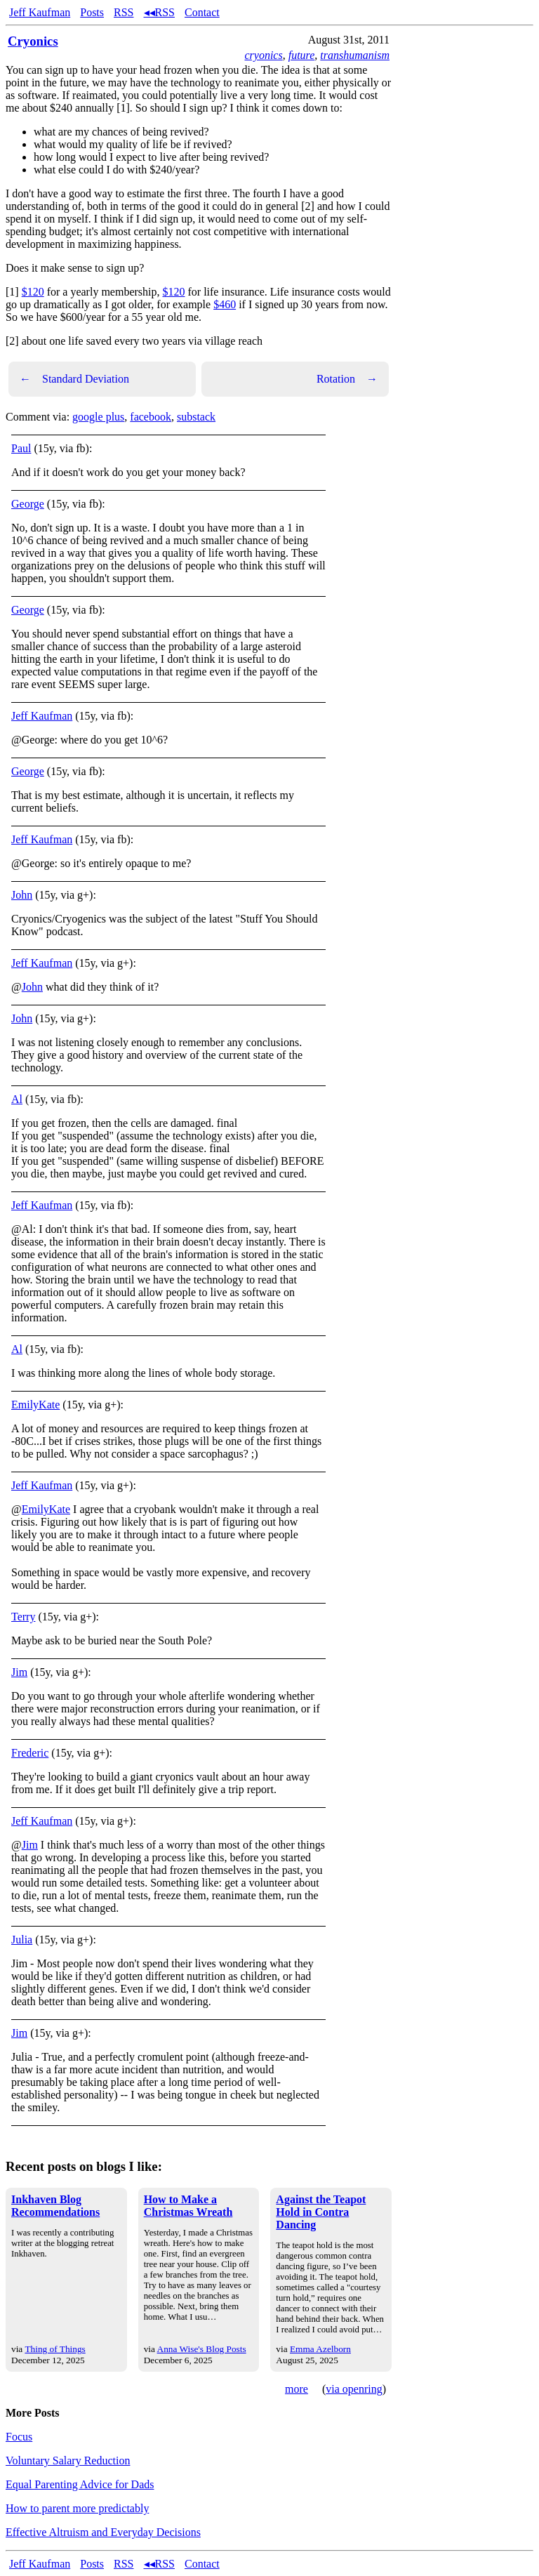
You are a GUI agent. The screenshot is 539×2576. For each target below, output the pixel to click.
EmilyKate (35, 1405)
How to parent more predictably (77, 2508)
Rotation (347, 379)
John (21, 895)
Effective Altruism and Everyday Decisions (103, 2532)
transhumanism (355, 55)
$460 (224, 304)
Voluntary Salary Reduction (68, 2460)
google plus (98, 417)
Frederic (29, 1753)
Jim (19, 1672)
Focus (19, 2437)
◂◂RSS (159, 12)
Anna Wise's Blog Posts (201, 2349)
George (27, 504)
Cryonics (33, 41)
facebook (150, 417)
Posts (92, 12)
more (296, 2389)
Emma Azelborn (320, 2349)
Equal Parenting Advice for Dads (80, 2484)
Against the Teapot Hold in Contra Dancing (321, 2212)
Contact (202, 12)
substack (196, 417)
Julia (21, 1940)
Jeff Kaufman (39, 12)
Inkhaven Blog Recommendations (55, 2205)
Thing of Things (55, 2349)
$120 (33, 292)
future (301, 55)
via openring (354, 2389)
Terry (23, 1617)
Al (16, 1099)
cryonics (263, 55)
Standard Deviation (74, 379)
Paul (21, 448)
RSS (123, 12)
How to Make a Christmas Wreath (188, 2205)
